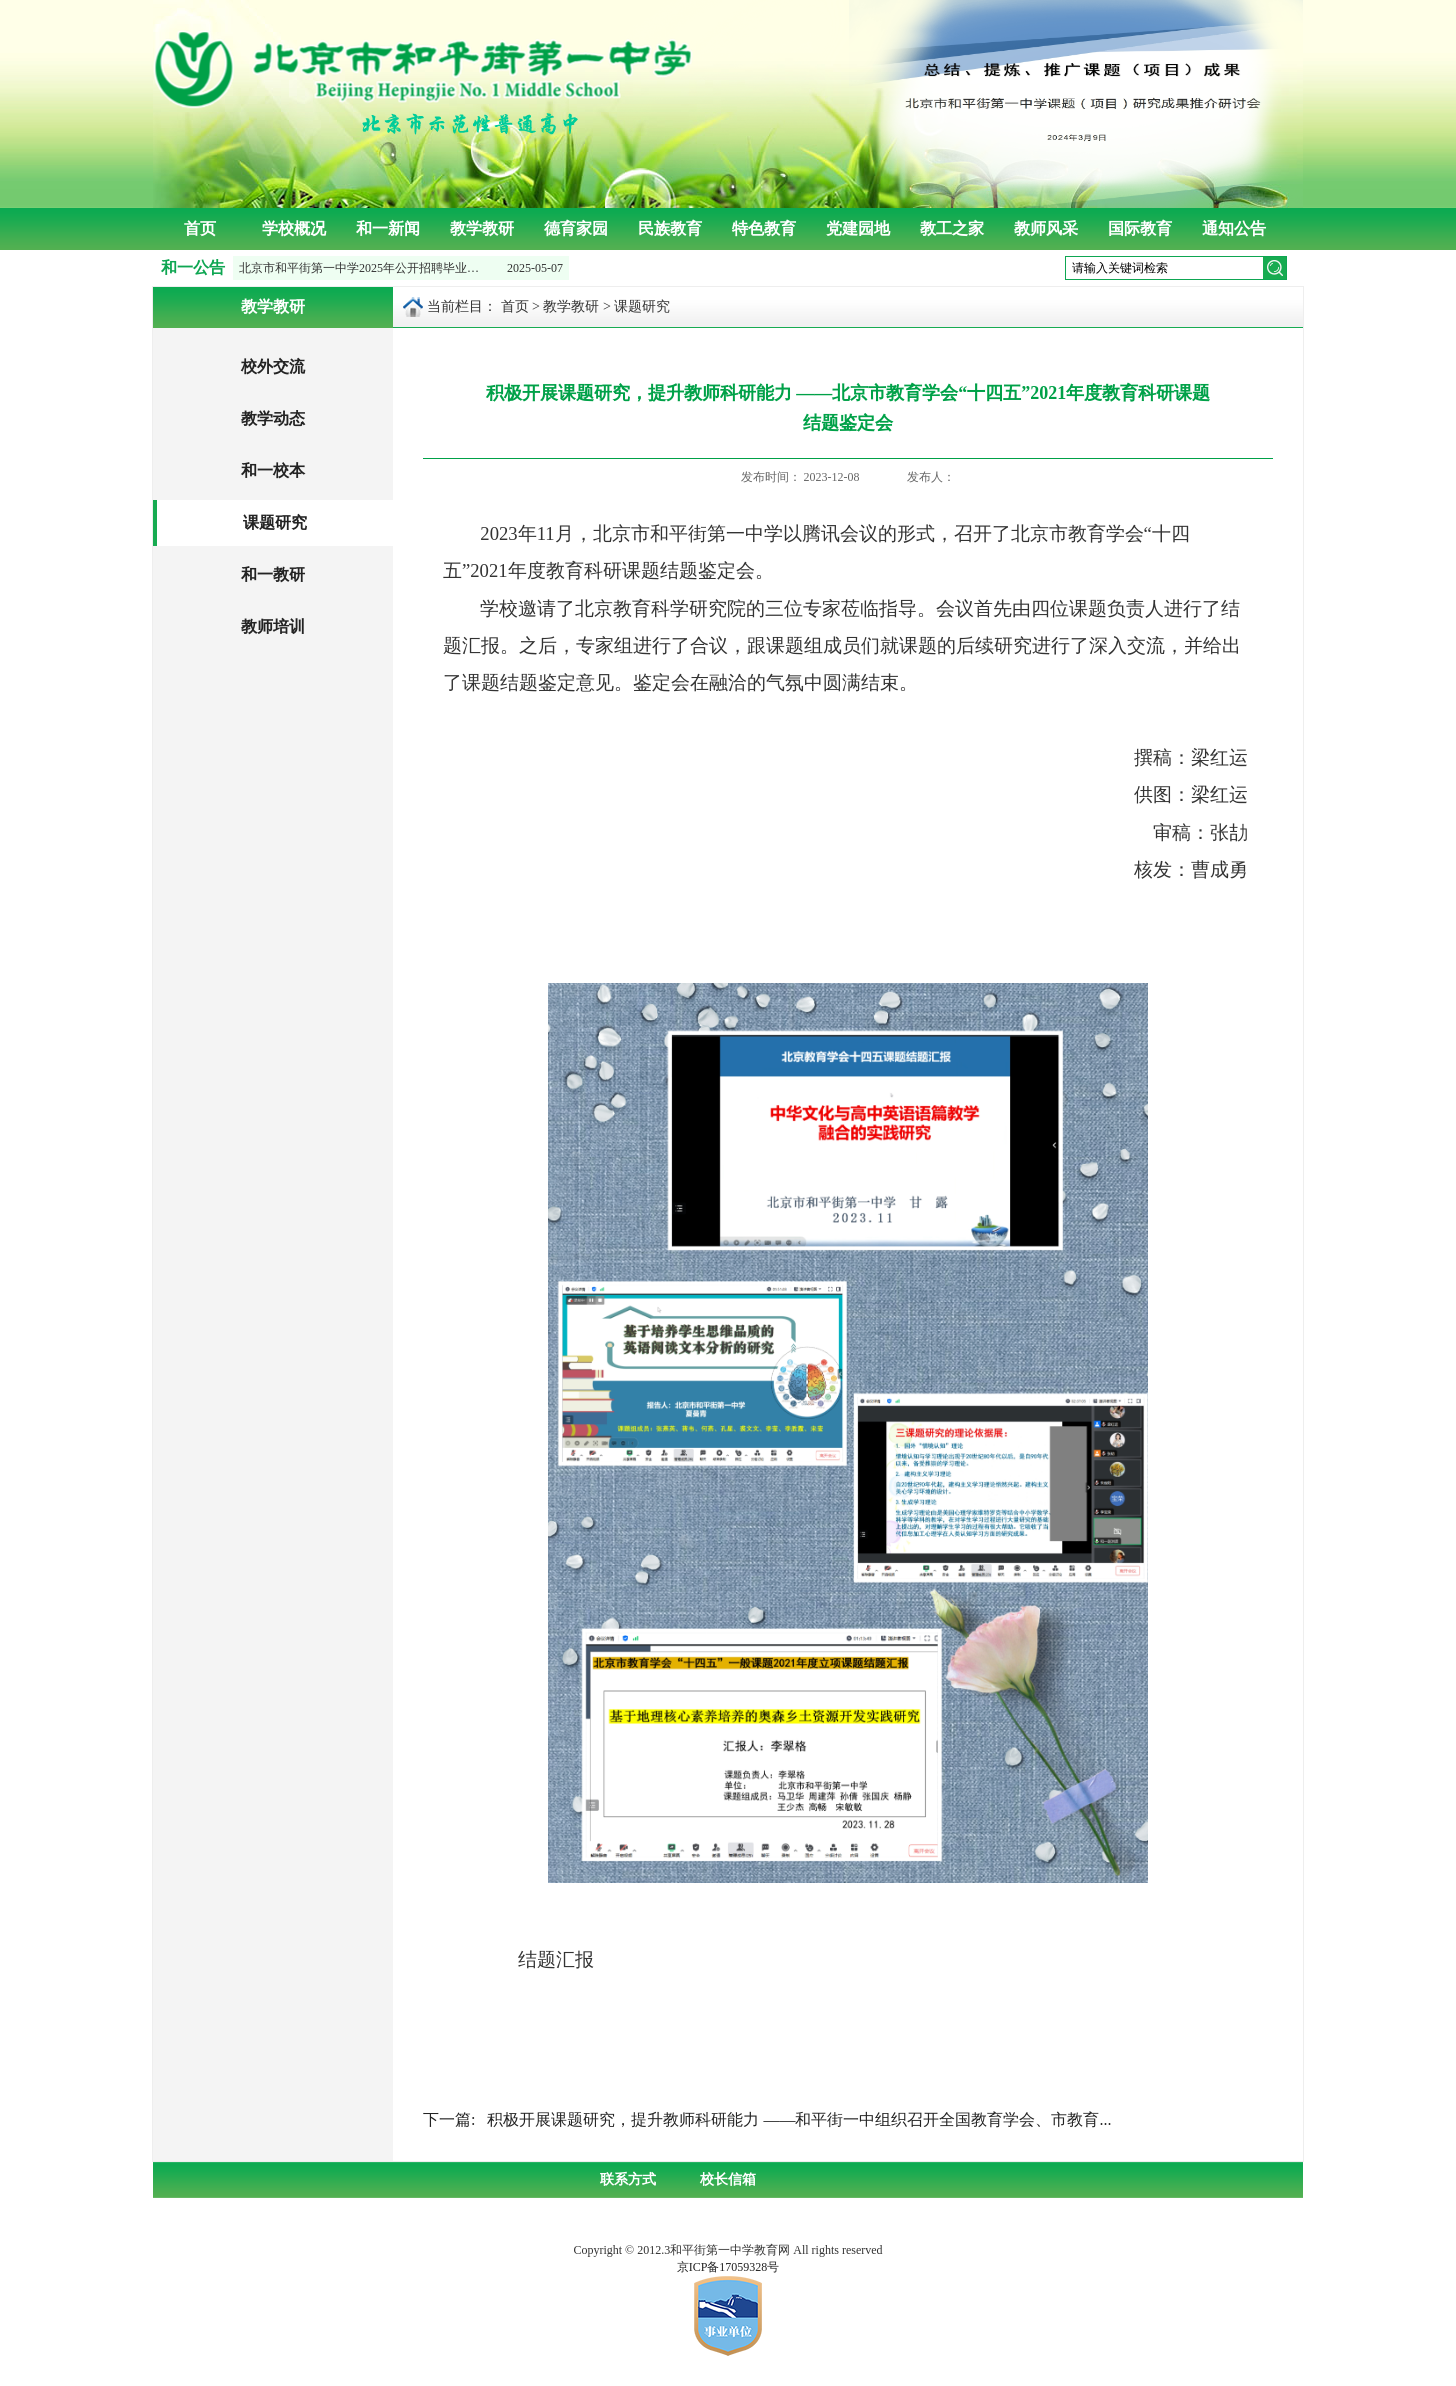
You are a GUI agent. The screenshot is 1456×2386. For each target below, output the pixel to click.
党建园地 (858, 228)
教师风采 (1046, 228)
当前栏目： (462, 306)
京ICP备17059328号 (728, 2267)
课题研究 (275, 522)
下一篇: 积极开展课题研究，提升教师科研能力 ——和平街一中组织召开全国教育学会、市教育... (767, 2119)
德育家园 (576, 228)
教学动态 (273, 418)
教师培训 (273, 626)
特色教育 (764, 228)
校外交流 (273, 366)
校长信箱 (728, 2179)
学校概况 (294, 228)
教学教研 (482, 228)
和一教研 (273, 574)
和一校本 (273, 470)
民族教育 (670, 228)
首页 (200, 228)
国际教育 (1140, 228)
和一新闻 (388, 228)
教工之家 (952, 228)
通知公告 (1234, 228)
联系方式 (628, 2179)
